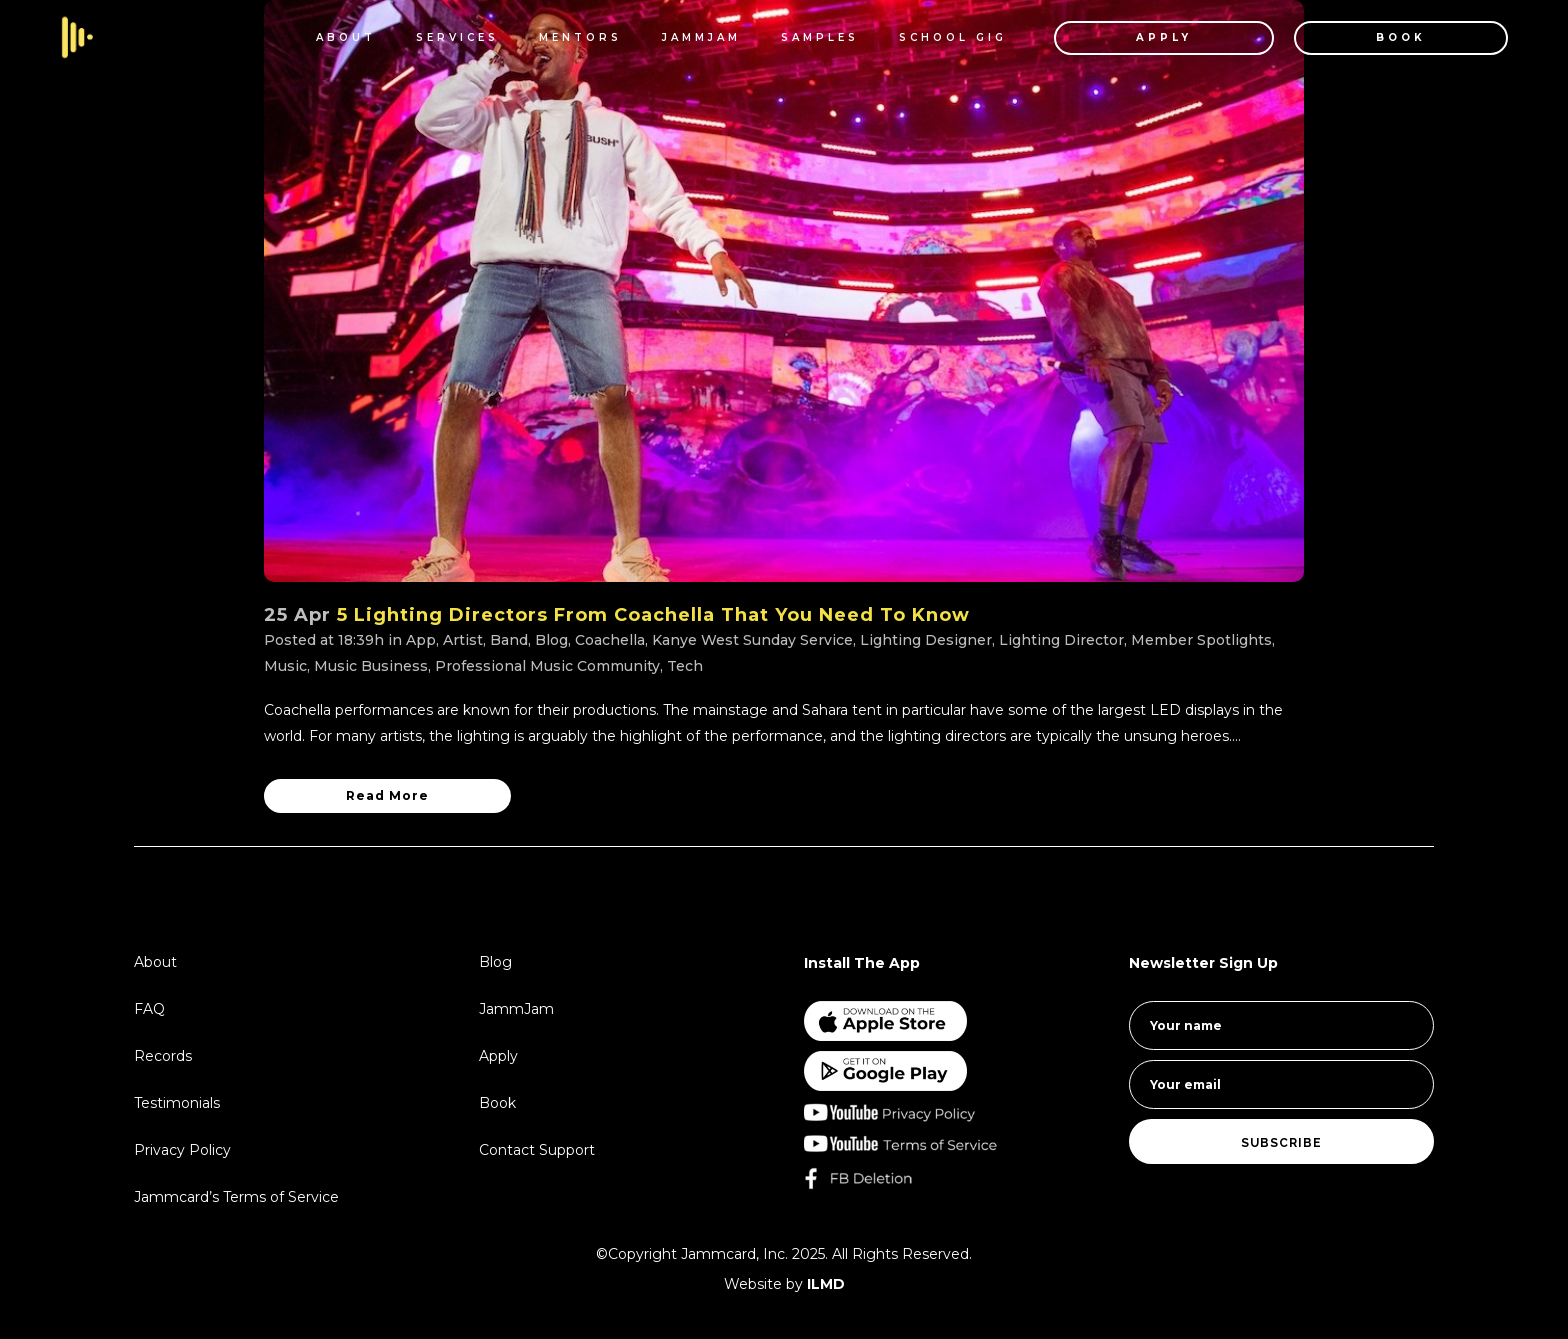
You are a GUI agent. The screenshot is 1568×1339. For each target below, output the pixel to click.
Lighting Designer (926, 640)
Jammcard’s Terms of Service (236, 1197)
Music (285, 666)
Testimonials (177, 1103)
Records (163, 1056)
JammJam (516, 1009)
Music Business (371, 666)
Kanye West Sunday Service (752, 640)
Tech (685, 666)
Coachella (610, 640)
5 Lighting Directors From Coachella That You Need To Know (653, 615)
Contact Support (537, 1150)
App (421, 640)
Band (509, 640)
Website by (784, 1284)
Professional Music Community (547, 666)
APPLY (1152, 37)
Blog (551, 640)
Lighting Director (1061, 640)
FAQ (149, 1009)
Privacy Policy (182, 1150)
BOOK (1389, 37)
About (155, 962)
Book (497, 1103)
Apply (498, 1056)
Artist (463, 640)
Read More (387, 795)
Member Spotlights (1201, 640)
